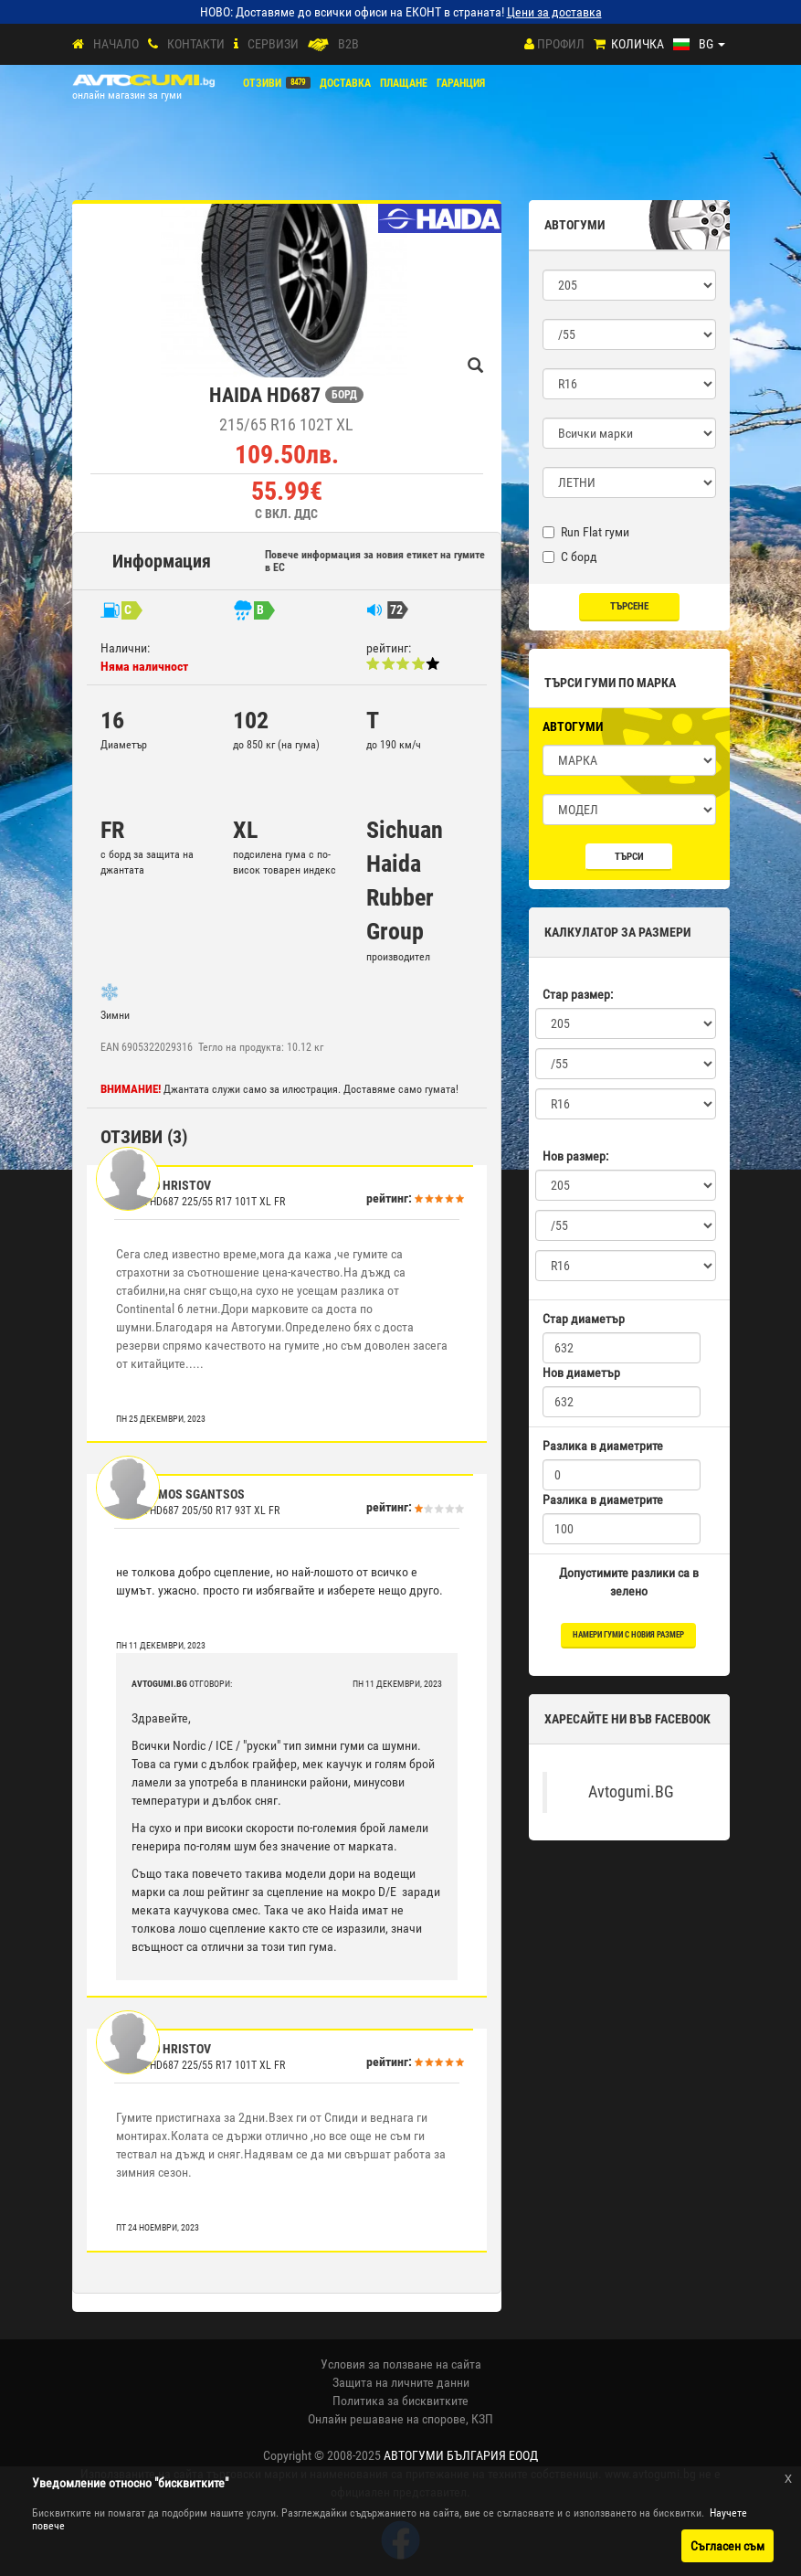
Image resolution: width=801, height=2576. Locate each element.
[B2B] (318, 44)
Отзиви (262, 83)
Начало (116, 44)
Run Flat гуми (586, 532)
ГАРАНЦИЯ (461, 83)
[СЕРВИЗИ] (236, 44)
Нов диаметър (581, 1372)
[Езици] (699, 43)
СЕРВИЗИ (273, 44)
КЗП (482, 2419)
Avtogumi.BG (631, 1792)
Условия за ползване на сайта (401, 2364)
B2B (348, 44)
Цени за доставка (554, 12)
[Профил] (529, 44)
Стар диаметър (584, 1318)
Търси (629, 857)
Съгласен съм (727, 2546)
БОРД (344, 394)
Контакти (196, 44)
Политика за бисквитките (400, 2400)
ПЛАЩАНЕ (403, 83)
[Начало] (78, 44)
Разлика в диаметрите (603, 1445)
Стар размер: (578, 994)
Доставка (345, 83)
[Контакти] (153, 44)
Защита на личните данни (400, 2382)
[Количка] (600, 44)
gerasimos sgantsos (182, 1494)
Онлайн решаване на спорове (387, 2419)
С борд (570, 556)
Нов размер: (575, 1156)
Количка (637, 44)
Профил (561, 44)
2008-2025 (432, 2455)
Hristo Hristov (165, 1185)
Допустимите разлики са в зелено (629, 1581)
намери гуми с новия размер (628, 1634)
